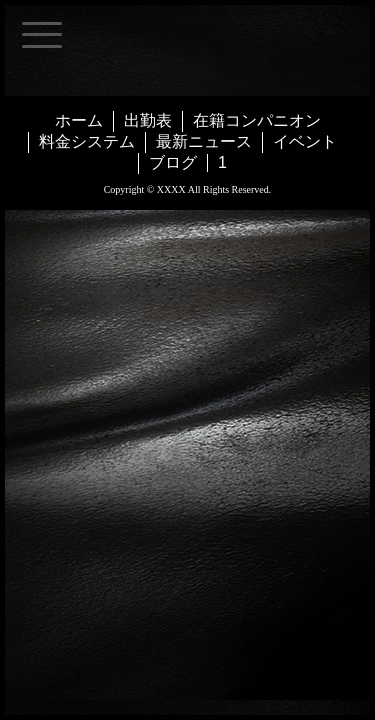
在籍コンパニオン (257, 120)
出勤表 (148, 120)
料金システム (87, 141)
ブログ (173, 162)
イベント (305, 141)
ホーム (79, 120)
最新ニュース (204, 141)
